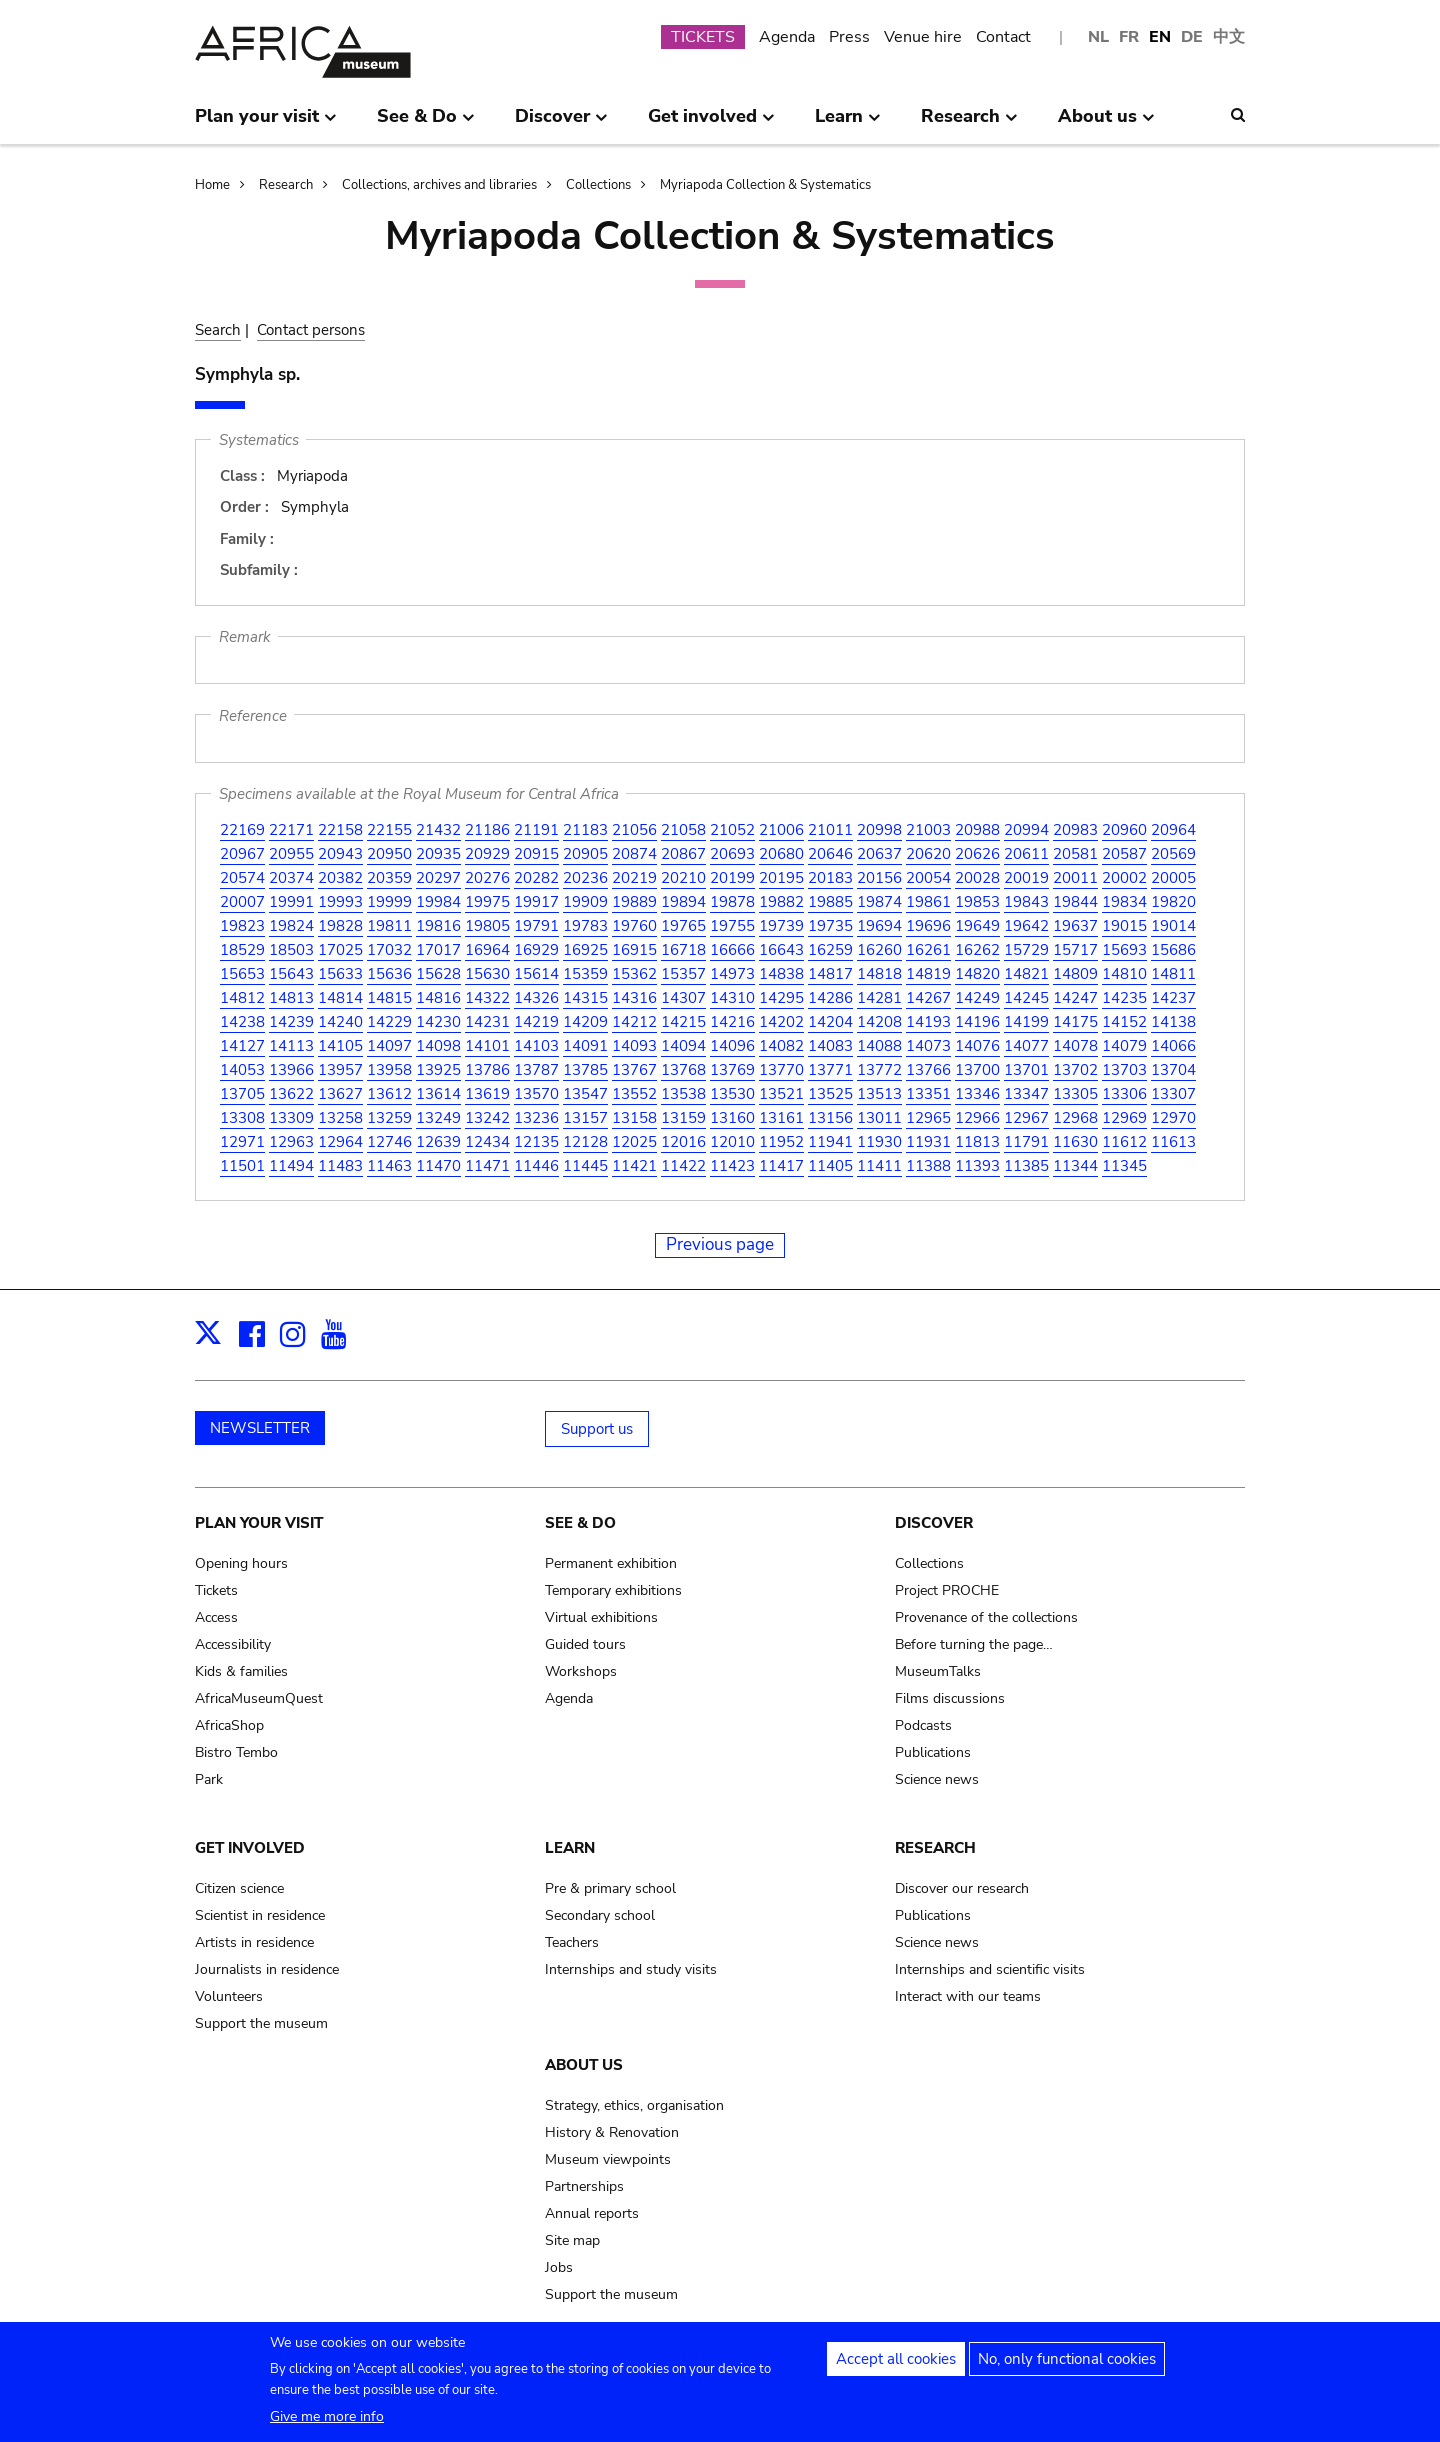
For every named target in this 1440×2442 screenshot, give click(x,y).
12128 (585, 1142)
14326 (536, 998)
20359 (389, 878)
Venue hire (923, 37)
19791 (536, 926)
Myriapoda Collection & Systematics (765, 185)
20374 (291, 878)
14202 (781, 1022)
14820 (977, 974)
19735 (830, 926)
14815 (389, 998)
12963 (291, 1142)
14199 (1026, 1022)
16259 (830, 950)
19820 (1173, 902)
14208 (879, 1022)
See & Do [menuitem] (426, 124)
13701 (1026, 1070)
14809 (1075, 974)
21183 (585, 830)
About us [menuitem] (1106, 124)
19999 (389, 902)
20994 (1026, 830)
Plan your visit (259, 1523)
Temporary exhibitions (613, 1590)
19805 (487, 926)
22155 (389, 830)
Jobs (559, 2267)
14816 (438, 998)
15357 (683, 974)
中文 (1229, 37)
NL (1098, 37)
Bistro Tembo (236, 1752)
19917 (536, 902)
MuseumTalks (938, 1671)
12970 (1173, 1118)
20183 (830, 878)
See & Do (580, 1523)
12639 (438, 1142)
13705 (242, 1094)
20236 (585, 878)
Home (212, 185)
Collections (598, 185)
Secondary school (600, 1915)
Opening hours (241, 1563)
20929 (487, 854)
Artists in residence (254, 1942)
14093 (634, 1046)
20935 (438, 854)
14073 (928, 1046)
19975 (487, 902)
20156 (879, 878)
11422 (683, 1166)
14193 (928, 1022)
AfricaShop (229, 1725)
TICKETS (703, 37)
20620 (928, 854)
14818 (879, 974)
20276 (487, 878)
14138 (1173, 1022)
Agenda (787, 37)
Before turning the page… (974, 1644)
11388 (928, 1166)
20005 (1173, 878)
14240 (340, 1022)
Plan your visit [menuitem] (266, 124)
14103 (536, 1046)
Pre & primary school (610, 1888)
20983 (1075, 830)
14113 (291, 1046)
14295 (781, 998)
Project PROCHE (947, 1590)
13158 (634, 1118)
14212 (634, 1022)
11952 (781, 1142)
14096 (732, 1046)
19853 (977, 902)
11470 (438, 1166)
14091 (585, 1046)
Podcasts (923, 1725)
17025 (340, 950)
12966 (977, 1118)
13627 (340, 1094)
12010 (732, 1142)
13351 (928, 1094)
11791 (1026, 1142)
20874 (634, 854)
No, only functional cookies (1067, 2364)
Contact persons (311, 330)
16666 (732, 950)
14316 (634, 998)
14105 (340, 1046)
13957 (340, 1070)
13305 (1075, 1094)
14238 (242, 1022)
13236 (536, 1118)
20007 (242, 902)
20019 (1026, 878)
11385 (1026, 1166)
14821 (1026, 974)
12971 (242, 1142)
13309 (291, 1118)
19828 (340, 926)
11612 (1124, 1142)
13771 (830, 1070)
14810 (1124, 974)
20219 (634, 878)
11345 (1124, 1166)
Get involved (250, 1848)
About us (584, 2065)
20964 (1173, 830)
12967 (1026, 1118)
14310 (732, 998)
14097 (389, 1046)
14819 (928, 974)
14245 (1026, 998)
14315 (585, 998)
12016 (683, 1142)
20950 (389, 854)
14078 (1075, 1046)
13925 (438, 1070)
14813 (291, 998)
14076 (977, 1046)
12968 (1075, 1118)
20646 (830, 854)
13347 (1026, 1094)
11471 (487, 1166)
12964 (340, 1142)
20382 (340, 878)
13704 (1173, 1070)
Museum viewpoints (608, 2159)
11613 (1173, 1142)
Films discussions (950, 1698)
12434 (487, 1142)
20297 (438, 878)
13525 (830, 1094)
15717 (1075, 950)
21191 (536, 830)
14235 (1124, 998)
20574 (242, 878)
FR (1129, 37)
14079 (1124, 1046)
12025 (634, 1142)
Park (209, 1779)
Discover (934, 1523)
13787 (536, 1070)
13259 (389, 1118)
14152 (1124, 1022)
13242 (487, 1118)
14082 (781, 1046)
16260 (879, 950)
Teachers (572, 1942)
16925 (585, 950)
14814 (340, 998)
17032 (389, 950)
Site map (572, 2240)
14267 (928, 998)
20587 (1124, 854)
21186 (487, 830)
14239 (291, 1022)
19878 (732, 902)
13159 (683, 1118)
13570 (536, 1094)
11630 (1075, 1142)
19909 (585, 902)
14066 (1173, 1046)
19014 (1173, 926)
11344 (1075, 1166)
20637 (879, 854)
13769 (732, 1070)
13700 (977, 1070)
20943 (340, 854)
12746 (389, 1142)
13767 (634, 1070)
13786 (487, 1070)
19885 (830, 902)
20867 (683, 854)
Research (286, 185)
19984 (438, 902)
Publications (933, 1752)
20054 (928, 878)
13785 (585, 1070)
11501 (242, 1166)
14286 (830, 998)
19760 (634, 926)
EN (1160, 37)
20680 (781, 854)
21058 (683, 830)
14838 (781, 974)
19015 (1124, 926)
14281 (879, 998)
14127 (242, 1046)
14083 (830, 1046)
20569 (1173, 854)
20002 (1124, 878)
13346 (977, 1094)
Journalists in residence (267, 1969)
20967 (242, 854)
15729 (1026, 950)
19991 (291, 902)
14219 (536, 1022)
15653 (242, 974)
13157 (585, 1118)
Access (216, 1617)
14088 (879, 1046)
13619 (487, 1094)
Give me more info (327, 2421)
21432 (438, 830)
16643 (781, 950)
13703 (1124, 1070)
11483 (340, 1166)
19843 (1026, 902)
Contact (1003, 37)
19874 (879, 902)
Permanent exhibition (611, 1563)
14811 (1173, 974)
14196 (977, 1022)
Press (849, 37)
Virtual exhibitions (601, 1617)
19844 (1075, 902)
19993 (340, 902)
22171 (291, 830)
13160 (732, 1118)
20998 (879, 830)
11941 (830, 1142)
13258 (340, 1118)
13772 (879, 1070)
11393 (977, 1166)
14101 (487, 1046)
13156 (830, 1118)
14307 (683, 998)
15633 (340, 974)
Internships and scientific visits (990, 1969)
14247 (1075, 998)
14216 (732, 1022)
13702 (1075, 1070)
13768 (683, 1070)
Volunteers (229, 1996)
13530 (732, 1094)
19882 (781, 902)
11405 (830, 1166)
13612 (389, 1094)
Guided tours (585, 1644)
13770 (781, 1070)
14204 (830, 1022)
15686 (1173, 950)
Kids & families (241, 1671)
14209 (585, 1022)
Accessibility (233, 1644)
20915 (536, 854)
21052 (732, 830)
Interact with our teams (968, 1996)
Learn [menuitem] (848, 124)
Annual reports (592, 2213)
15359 (585, 974)
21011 (830, 830)
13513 (879, 1094)
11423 (732, 1166)
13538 (683, 1094)
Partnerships (584, 2186)
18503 (291, 950)
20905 (585, 854)
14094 (683, 1046)
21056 (634, 830)
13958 (389, 1070)
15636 (389, 974)
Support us (597, 1429)
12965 (928, 1118)
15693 (1124, 950)
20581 (1075, 854)
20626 (977, 854)
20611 (1026, 854)
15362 (634, 974)
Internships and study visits (631, 1969)
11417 (781, 1166)
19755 (732, 926)
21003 (928, 830)
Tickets (216, 1590)
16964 (487, 950)
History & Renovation (612, 2132)
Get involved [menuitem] (711, 124)
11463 (389, 1166)
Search (218, 330)
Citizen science (239, 1888)
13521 (781, 1094)
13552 (634, 1094)
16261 (928, 950)
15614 (536, 974)
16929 (536, 950)
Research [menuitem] (969, 124)
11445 (585, 1166)
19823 (242, 926)
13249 (438, 1118)
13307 (1173, 1094)
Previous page (720, 1244)
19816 (438, 926)
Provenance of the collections (986, 1617)
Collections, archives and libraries (439, 185)
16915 (634, 950)
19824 (291, 926)
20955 (291, 854)
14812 (242, 998)
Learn (570, 1848)
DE (1192, 37)
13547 (585, 1094)
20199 (732, 878)
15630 (487, 974)
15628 (438, 974)
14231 (487, 1022)
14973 (732, 974)
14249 (977, 998)
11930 (879, 1142)
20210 (683, 878)
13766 (928, 1070)
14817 (830, 974)
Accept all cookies (896, 2364)
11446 (536, 1166)
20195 (781, 878)
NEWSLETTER (260, 1428)
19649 (977, 926)
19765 (683, 926)
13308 (242, 1118)
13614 (438, 1094)
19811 (389, 926)
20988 (977, 830)
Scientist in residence (260, 1915)
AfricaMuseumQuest (259, 1698)
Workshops (581, 1671)
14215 (683, 1022)
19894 (683, 902)
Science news (937, 1779)
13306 (1124, 1094)
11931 (928, 1142)
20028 (977, 878)
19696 (928, 926)
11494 (291, 1166)
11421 (634, 1166)
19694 (879, 926)
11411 (879, 1166)
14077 (1026, 1046)
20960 (1124, 830)
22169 (242, 830)
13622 (291, 1094)
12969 (1124, 1118)
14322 (487, 998)
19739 (781, 926)
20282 (536, 878)
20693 (732, 854)
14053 (242, 1070)
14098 (438, 1046)
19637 (1075, 926)
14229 (389, 1022)
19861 (928, 902)
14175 (1075, 1022)
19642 (1026, 926)
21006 (781, 830)
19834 (1124, 902)
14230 (438, 1022)
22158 (340, 830)
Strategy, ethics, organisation (634, 2105)
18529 (242, 950)
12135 (536, 1142)
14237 (1173, 998)
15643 (291, 974)
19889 (634, 902)
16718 (683, 950)
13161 (781, 1118)
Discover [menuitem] (561, 124)
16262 (977, 950)
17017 (438, 950)
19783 (585, 926)
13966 (291, 1070)
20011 (1075, 878)
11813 (977, 1142)
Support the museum (261, 2023)
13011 (879, 1118)
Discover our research (962, 1888)
